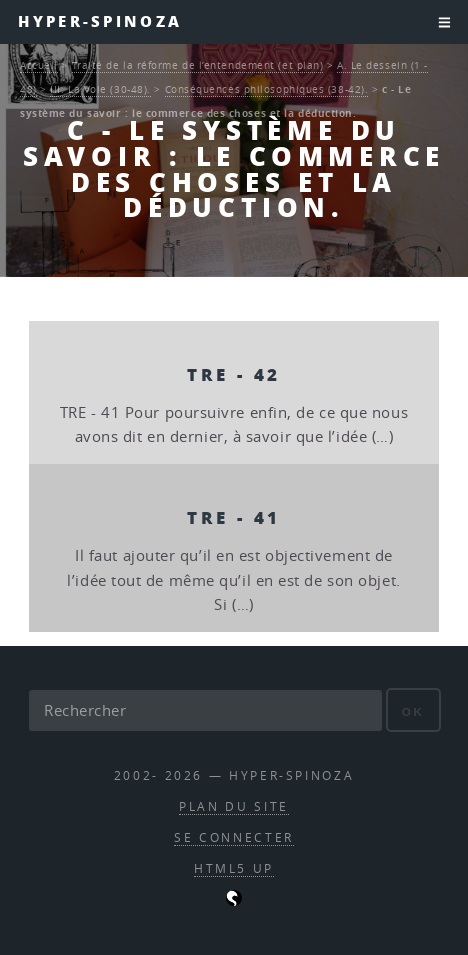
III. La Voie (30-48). (100, 89)
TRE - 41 (234, 517)
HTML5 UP (234, 868)
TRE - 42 (234, 374)
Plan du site (234, 806)
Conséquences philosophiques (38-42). (267, 89)
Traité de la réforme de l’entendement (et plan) (198, 65)
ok (413, 711)
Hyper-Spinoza (100, 21)
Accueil (39, 65)
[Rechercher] (205, 710)
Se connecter (234, 837)
